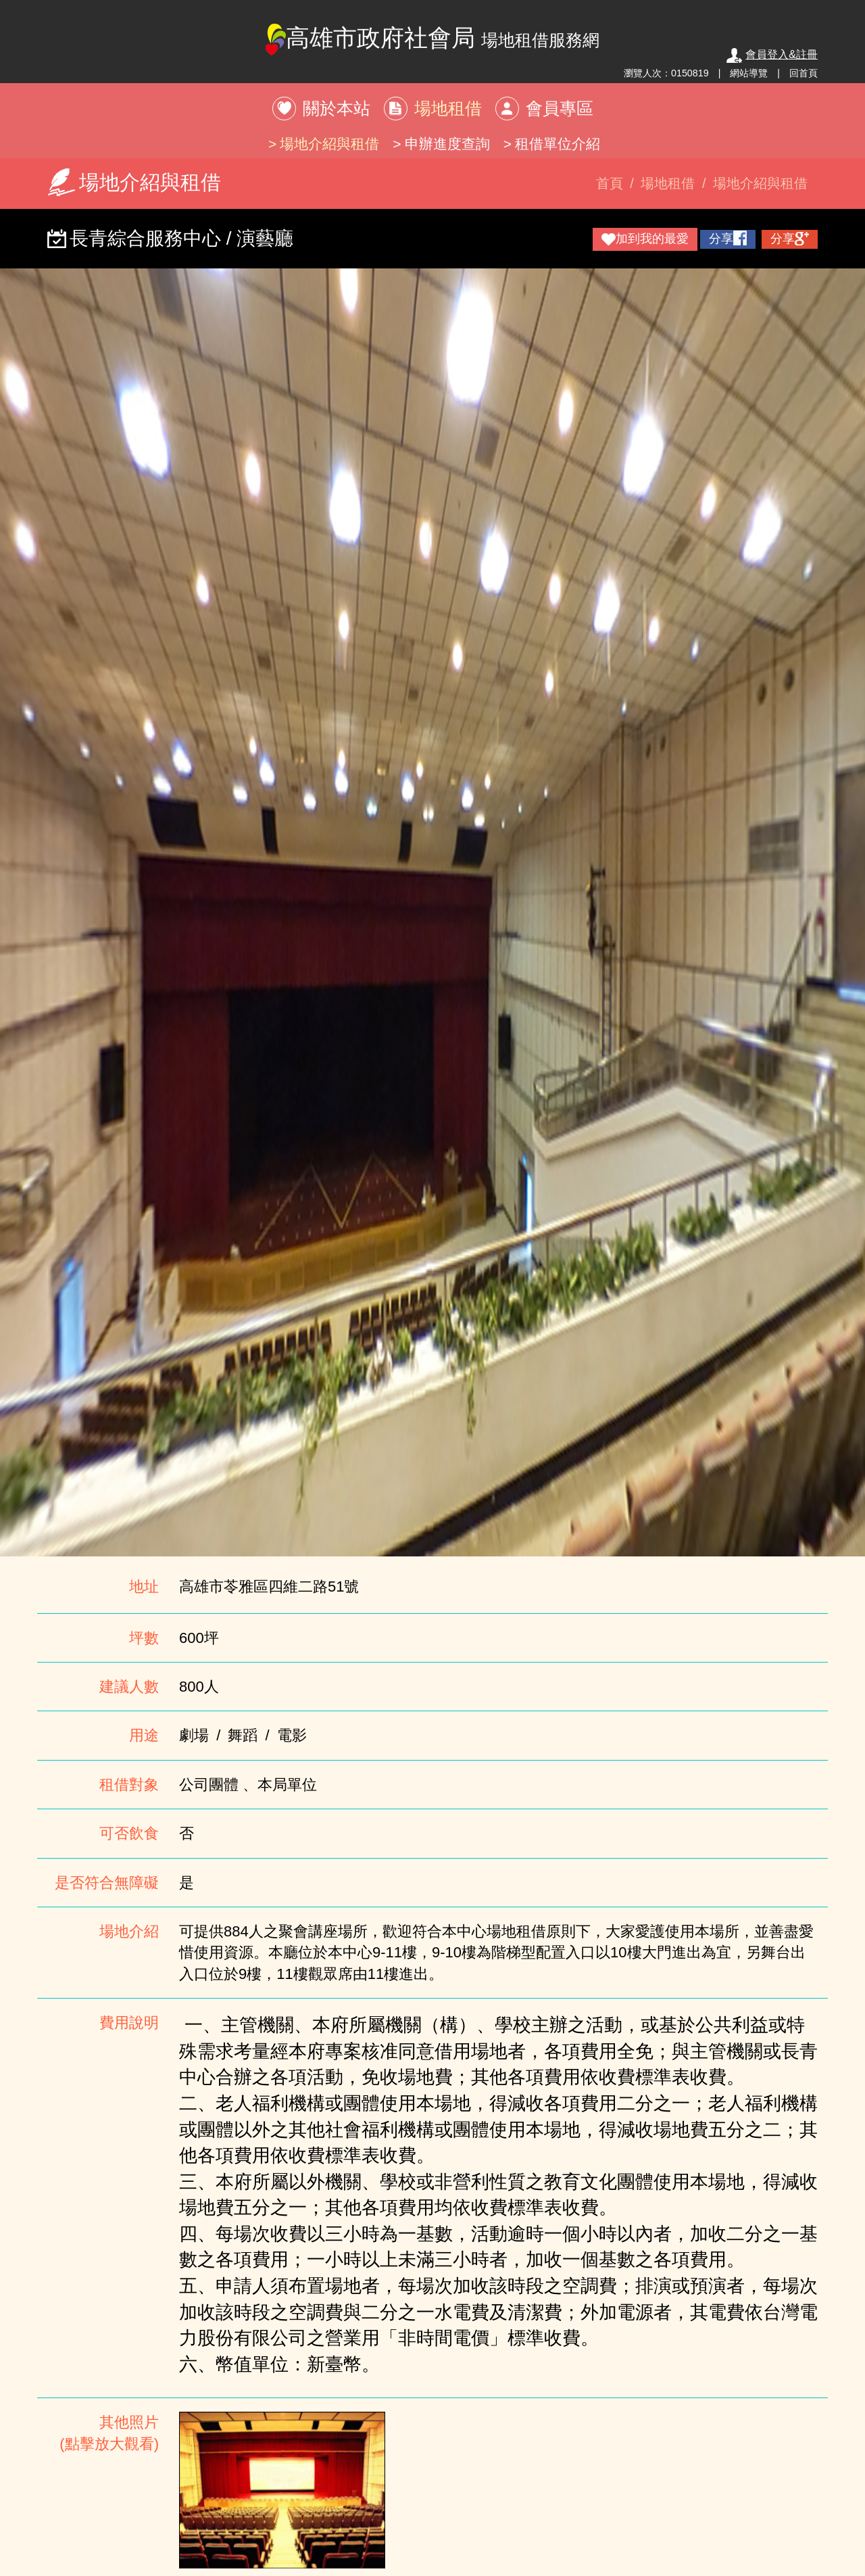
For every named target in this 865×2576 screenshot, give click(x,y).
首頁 (609, 183)
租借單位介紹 (557, 143)
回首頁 (803, 73)
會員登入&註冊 (772, 54)
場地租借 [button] (448, 108)
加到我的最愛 (645, 238)
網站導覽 (749, 73)
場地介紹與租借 (329, 143)
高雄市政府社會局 (433, 39)
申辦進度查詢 (447, 143)
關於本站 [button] (336, 108)
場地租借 (668, 183)
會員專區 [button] (559, 108)
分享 (728, 238)
